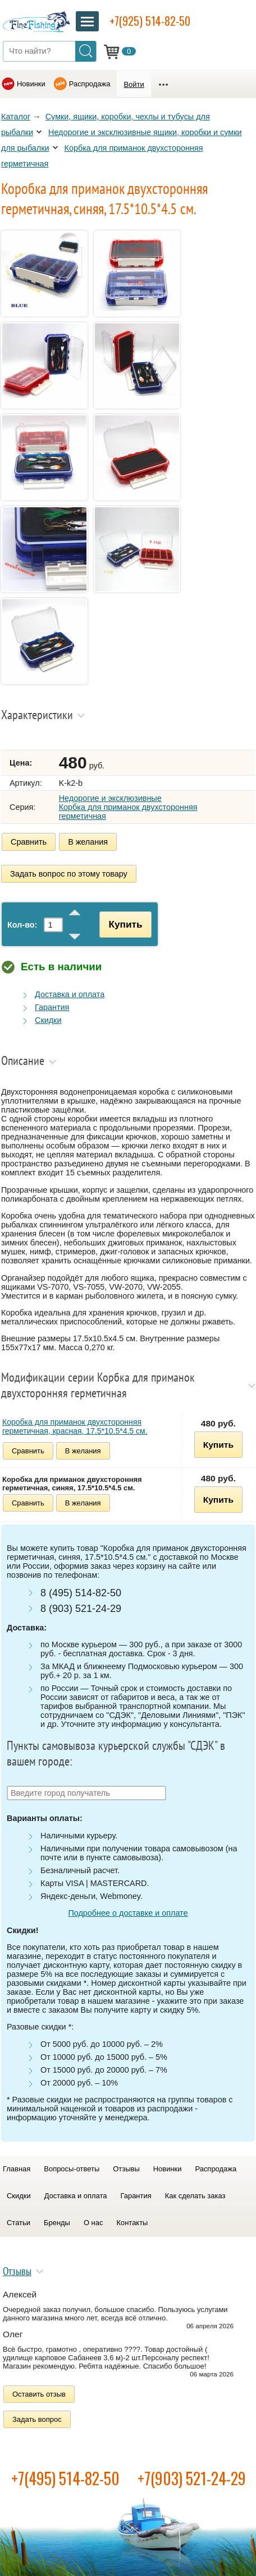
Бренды (57, 2222)
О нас (93, 2222)
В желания (88, 841)
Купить (125, 924)
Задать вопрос (37, 2419)
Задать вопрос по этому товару (68, 873)
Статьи (18, 2222)
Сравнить (29, 841)
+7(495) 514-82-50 (65, 2478)
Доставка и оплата (69, 994)
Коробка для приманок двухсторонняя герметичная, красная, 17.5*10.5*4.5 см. (75, 1426)
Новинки (31, 84)
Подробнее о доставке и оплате (128, 1912)
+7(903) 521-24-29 (192, 2478)
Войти (134, 84)
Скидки (48, 1020)
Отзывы (126, 2169)
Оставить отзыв (39, 2394)
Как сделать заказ (195, 2196)
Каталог (15, 116)
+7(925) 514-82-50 (149, 20)
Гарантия (52, 1007)
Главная (16, 2169)
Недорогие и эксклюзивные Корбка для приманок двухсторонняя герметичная (128, 807)
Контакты (132, 2222)
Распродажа (90, 84)
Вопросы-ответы (71, 2169)
